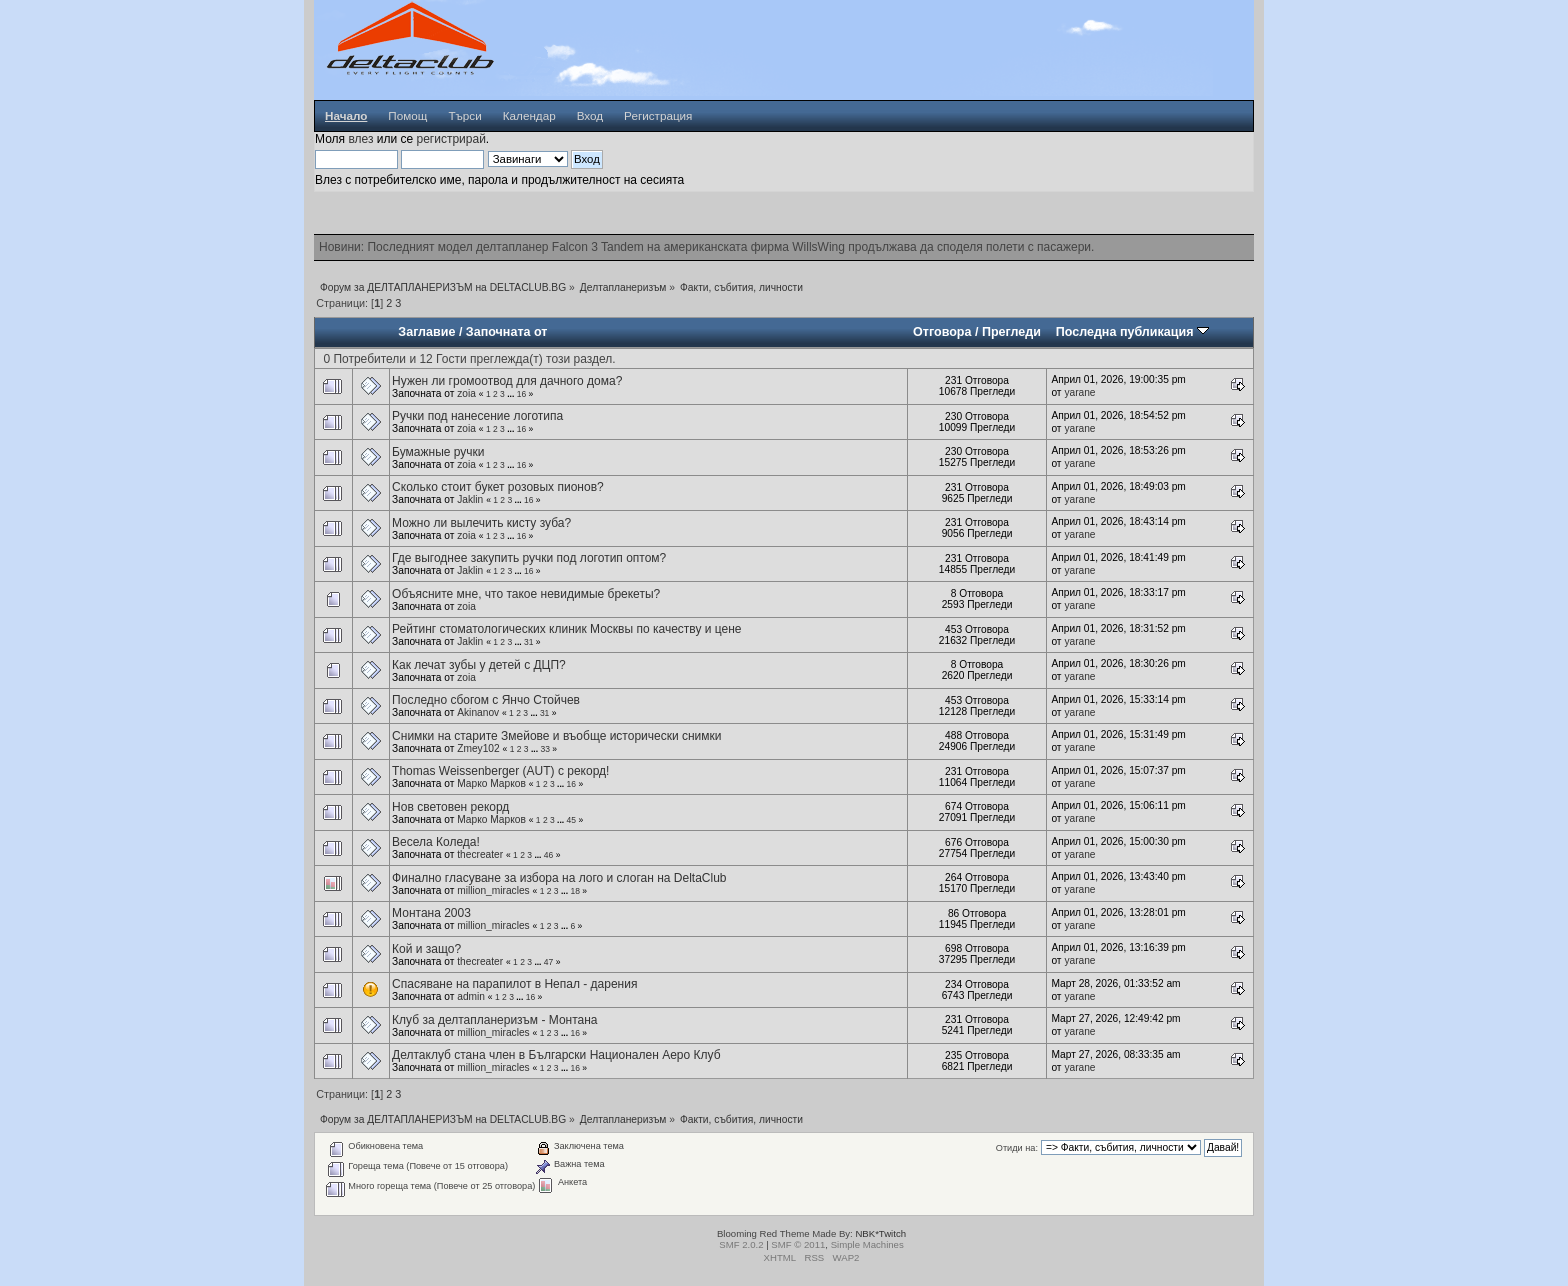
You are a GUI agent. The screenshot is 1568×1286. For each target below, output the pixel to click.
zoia (466, 393)
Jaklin (470, 499)
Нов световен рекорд (450, 807)
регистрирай (450, 139)
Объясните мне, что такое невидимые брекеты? (526, 594)
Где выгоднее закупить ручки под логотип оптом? (529, 558)
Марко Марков (491, 783)
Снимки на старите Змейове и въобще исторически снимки (556, 736)
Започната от (507, 332)
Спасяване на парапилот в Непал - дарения (514, 984)
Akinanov (478, 712)
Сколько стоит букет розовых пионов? (498, 487)
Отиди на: (1017, 1148)
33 (544, 749)
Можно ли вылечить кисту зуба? (481, 523)
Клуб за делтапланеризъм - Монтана (494, 1020)
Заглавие (426, 332)
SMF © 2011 (798, 1244)
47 (548, 962)
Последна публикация (1132, 332)
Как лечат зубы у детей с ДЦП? (479, 665)
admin (471, 996)
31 (528, 642)
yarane (1079, 392)
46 (548, 855)
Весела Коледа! (436, 842)
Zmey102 (478, 748)
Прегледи (1011, 332)
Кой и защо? (426, 949)
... (511, 394)
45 (571, 820)
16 (521, 394)
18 (574, 891)
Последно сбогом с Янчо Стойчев (486, 700)
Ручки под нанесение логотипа (477, 416)
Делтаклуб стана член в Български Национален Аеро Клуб (556, 1055)
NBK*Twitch (880, 1233)
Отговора (942, 332)
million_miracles (493, 890)
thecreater (480, 854)
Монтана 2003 (431, 913)
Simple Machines (867, 1244)
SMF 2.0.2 (741, 1244)
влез (360, 139)
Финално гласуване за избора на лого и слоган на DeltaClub (559, 878)
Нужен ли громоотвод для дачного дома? (507, 381)
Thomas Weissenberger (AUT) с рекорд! (500, 771)
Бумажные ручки (438, 452)
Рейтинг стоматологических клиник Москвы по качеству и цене (566, 629)
